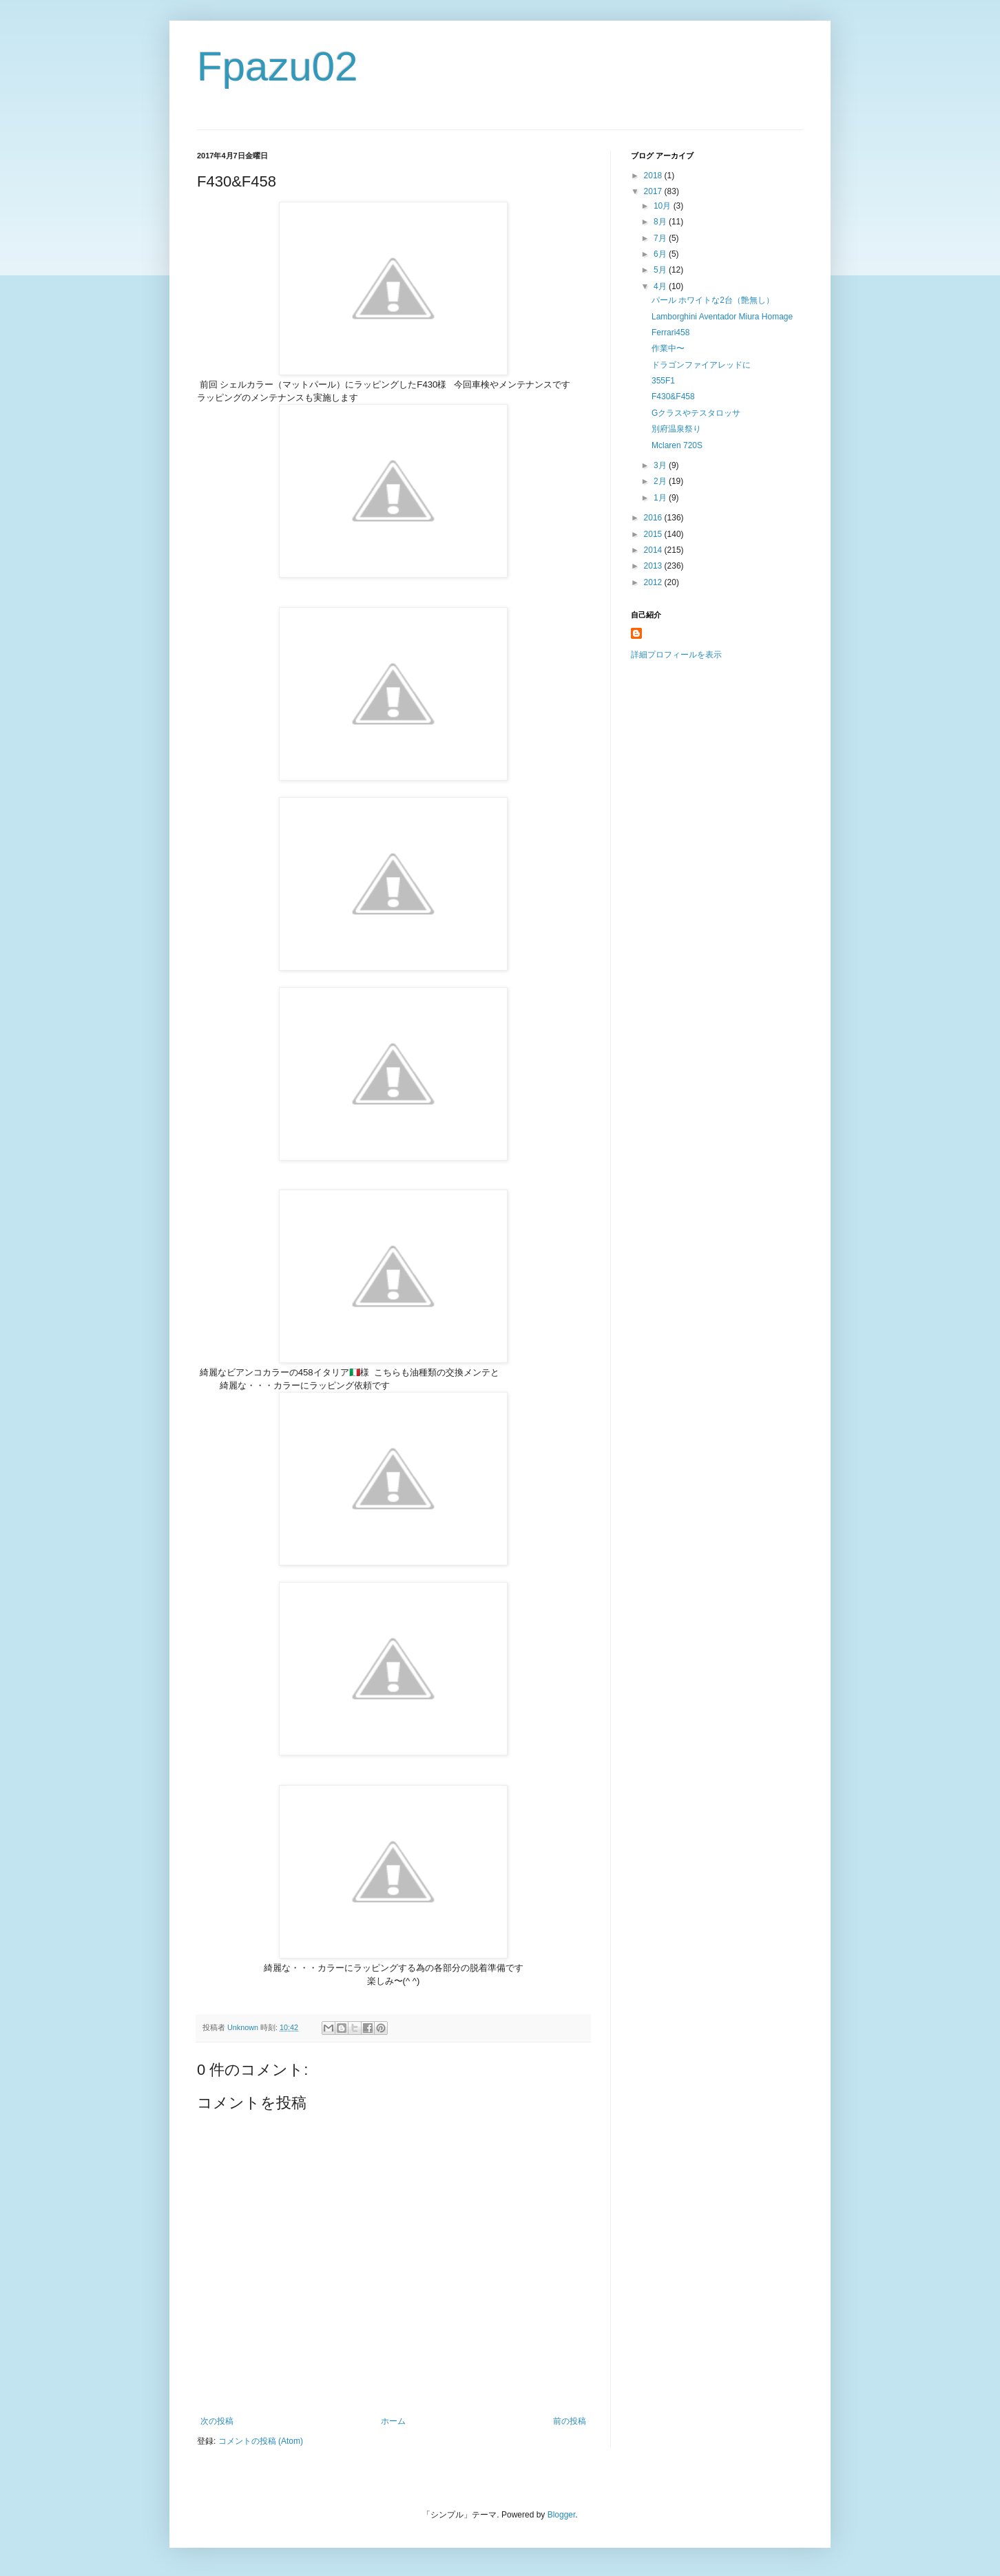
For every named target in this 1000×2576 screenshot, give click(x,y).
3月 (661, 465)
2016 (654, 517)
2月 (661, 481)
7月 (661, 238)
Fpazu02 (277, 66)
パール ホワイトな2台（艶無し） (713, 300)
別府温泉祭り (676, 429)
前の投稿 (569, 2421)
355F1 (663, 381)
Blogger (562, 2515)
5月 (661, 270)
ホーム (393, 2421)
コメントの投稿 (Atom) (260, 2441)
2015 (654, 534)
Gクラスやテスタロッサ (696, 413)
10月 (664, 206)
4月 (661, 286)
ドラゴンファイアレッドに (701, 365)
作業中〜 (668, 348)
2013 (654, 566)
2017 (654, 191)
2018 (654, 175)
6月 (661, 254)
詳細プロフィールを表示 (676, 654)
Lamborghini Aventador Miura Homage (722, 316)
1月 (661, 498)
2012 (654, 582)
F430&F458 (673, 396)
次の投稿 (216, 2421)
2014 (654, 550)
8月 (661, 221)
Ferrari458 (670, 332)
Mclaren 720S (677, 445)
